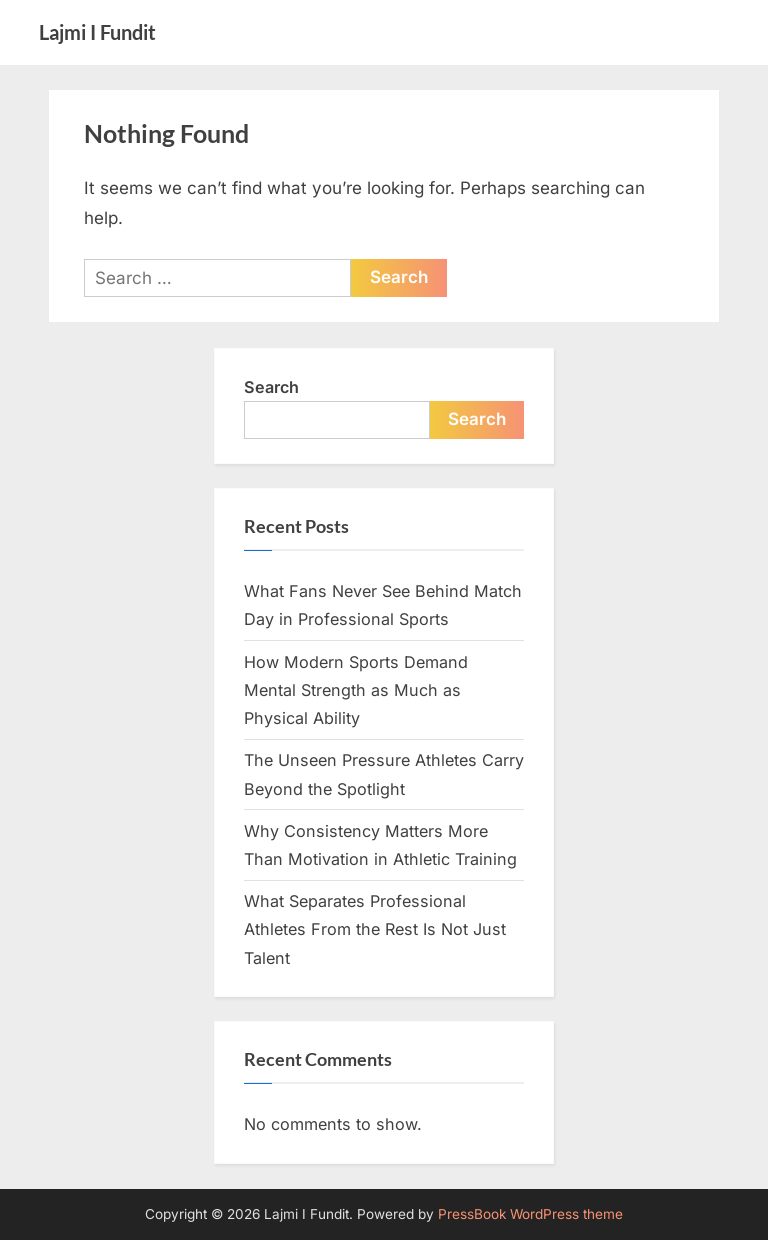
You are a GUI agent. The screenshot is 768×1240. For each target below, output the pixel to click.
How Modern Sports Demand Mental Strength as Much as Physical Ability (356, 690)
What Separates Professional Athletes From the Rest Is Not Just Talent (375, 929)
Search (271, 387)
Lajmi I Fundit (97, 32)
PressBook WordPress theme (530, 1214)
